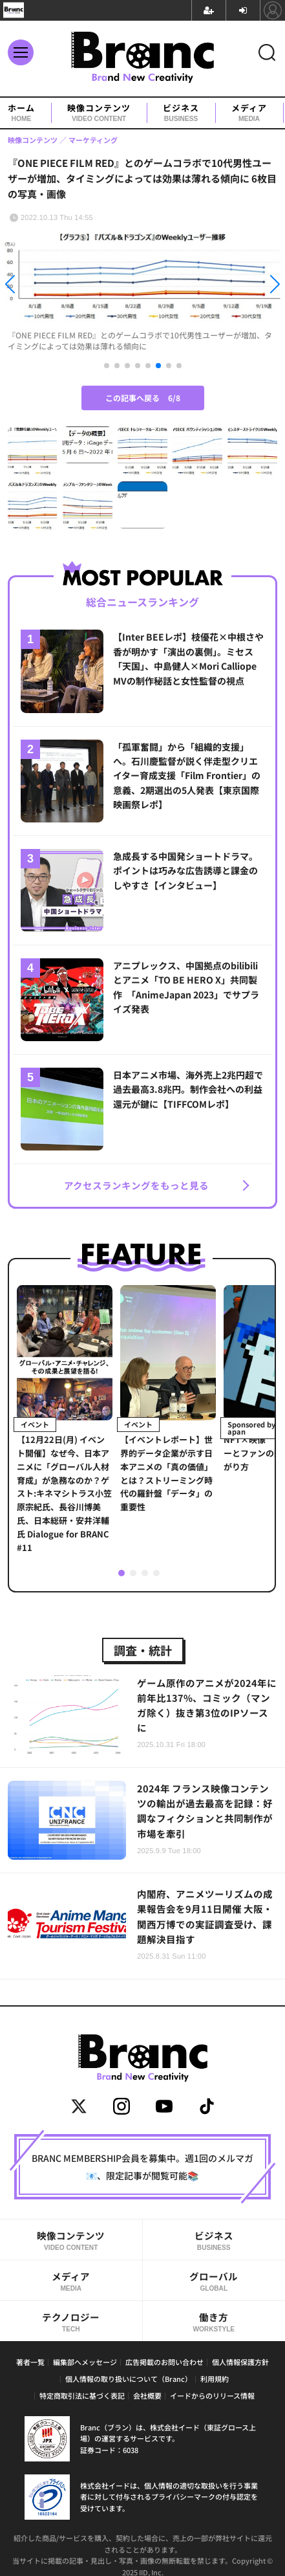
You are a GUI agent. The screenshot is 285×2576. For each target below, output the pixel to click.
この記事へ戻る (142, 397)
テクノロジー (71, 2321)
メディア (249, 113)
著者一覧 (30, 2362)
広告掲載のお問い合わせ (164, 2362)
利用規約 (214, 2378)
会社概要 (147, 2395)
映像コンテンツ (99, 113)
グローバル (214, 2281)
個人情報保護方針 (240, 2362)
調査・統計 (143, 1650)
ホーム (21, 113)
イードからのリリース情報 (212, 2395)
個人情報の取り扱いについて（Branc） (128, 2378)
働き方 (214, 2321)
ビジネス (181, 113)
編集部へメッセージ (85, 2362)
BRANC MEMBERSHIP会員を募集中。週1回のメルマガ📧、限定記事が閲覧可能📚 (142, 2166)
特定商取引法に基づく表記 (82, 2395)
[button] (42, 286)
